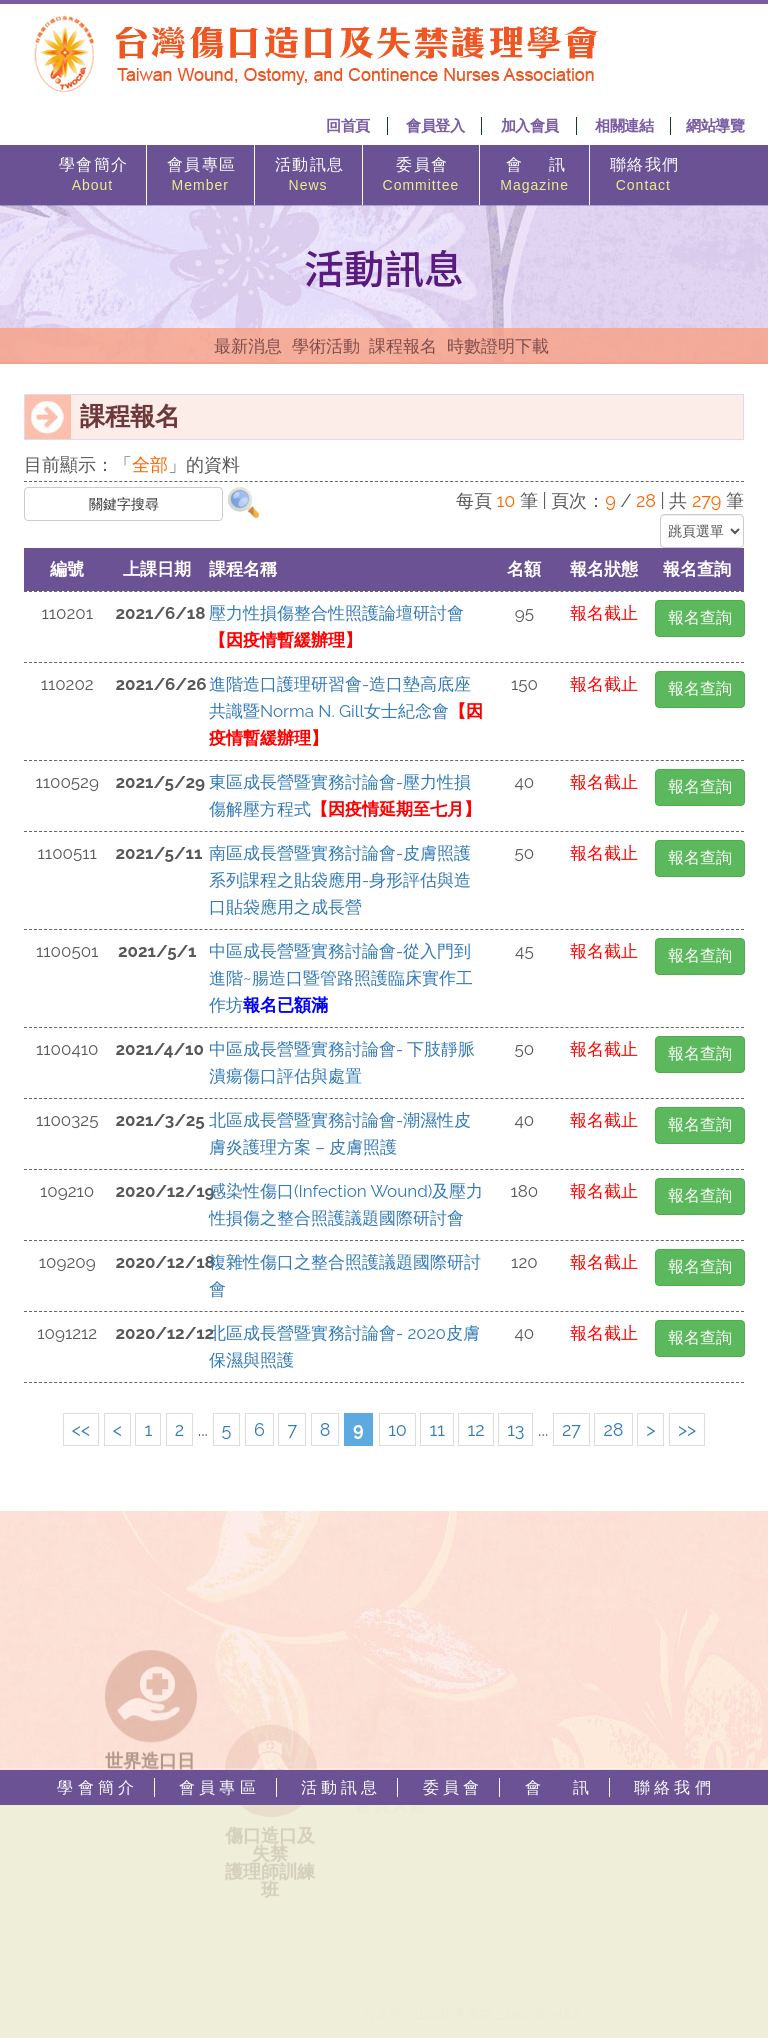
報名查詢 (700, 617)
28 (613, 1429)
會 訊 (534, 175)
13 (515, 1429)
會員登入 (435, 126)
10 (397, 1429)
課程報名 (403, 346)
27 (571, 1429)
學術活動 (326, 346)
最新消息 (248, 346)
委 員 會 (421, 175)
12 (475, 1429)
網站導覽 (715, 126)
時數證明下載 (498, 346)
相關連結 (624, 126)
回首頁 (348, 126)
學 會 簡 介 (92, 175)
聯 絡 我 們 (643, 175)
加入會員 (530, 126)
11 (436, 1429)
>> (687, 1429)
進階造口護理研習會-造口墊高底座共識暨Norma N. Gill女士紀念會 (346, 711)
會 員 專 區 (200, 175)
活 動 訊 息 (308, 175)
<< (81, 1429)
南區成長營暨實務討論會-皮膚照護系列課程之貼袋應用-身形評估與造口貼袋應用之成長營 (340, 880)
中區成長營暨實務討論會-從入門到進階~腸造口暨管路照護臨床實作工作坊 (341, 978)
